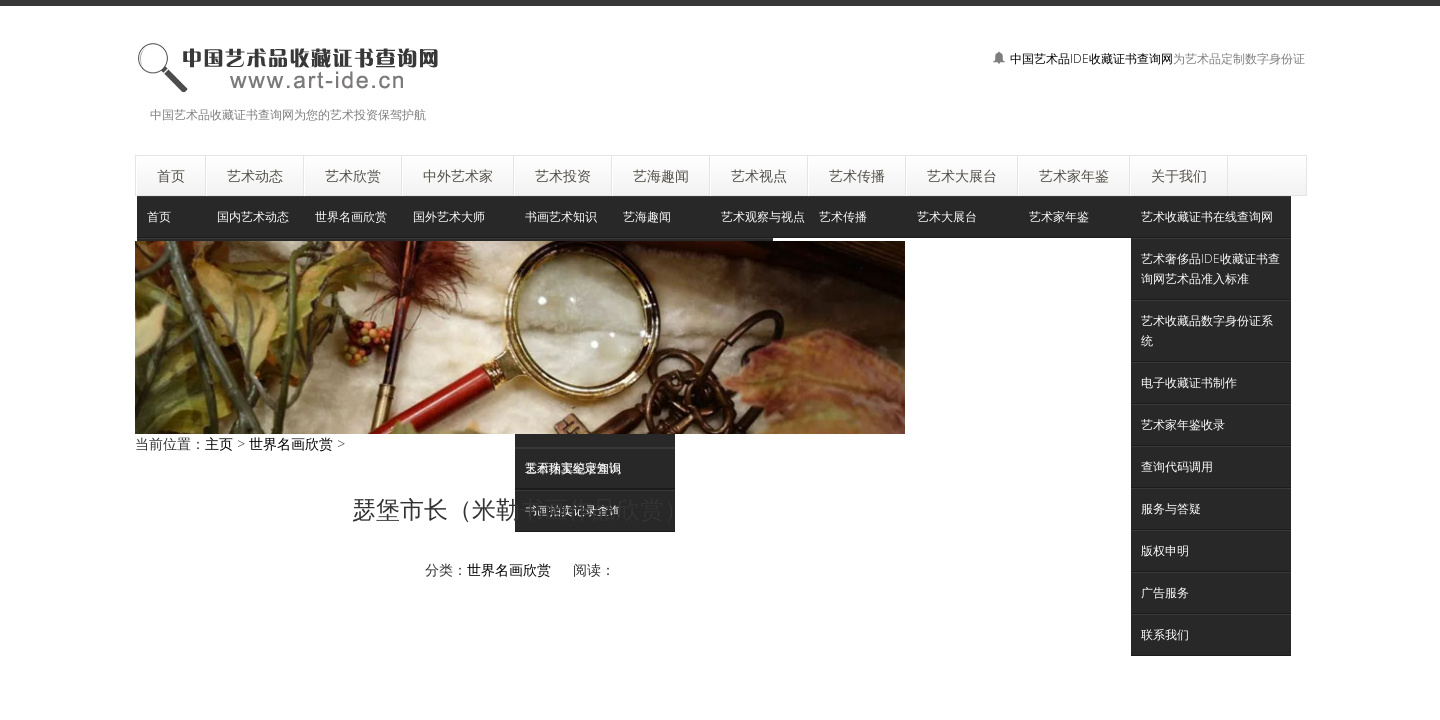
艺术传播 (843, 216)
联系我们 (1165, 634)
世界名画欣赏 (351, 216)
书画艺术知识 (561, 216)
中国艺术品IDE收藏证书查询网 (1091, 58)
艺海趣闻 (647, 216)
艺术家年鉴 (1059, 216)
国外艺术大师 (449, 216)
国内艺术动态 (253, 216)
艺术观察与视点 (763, 216)
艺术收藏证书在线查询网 (1207, 216)
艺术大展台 (947, 216)
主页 (219, 443)
